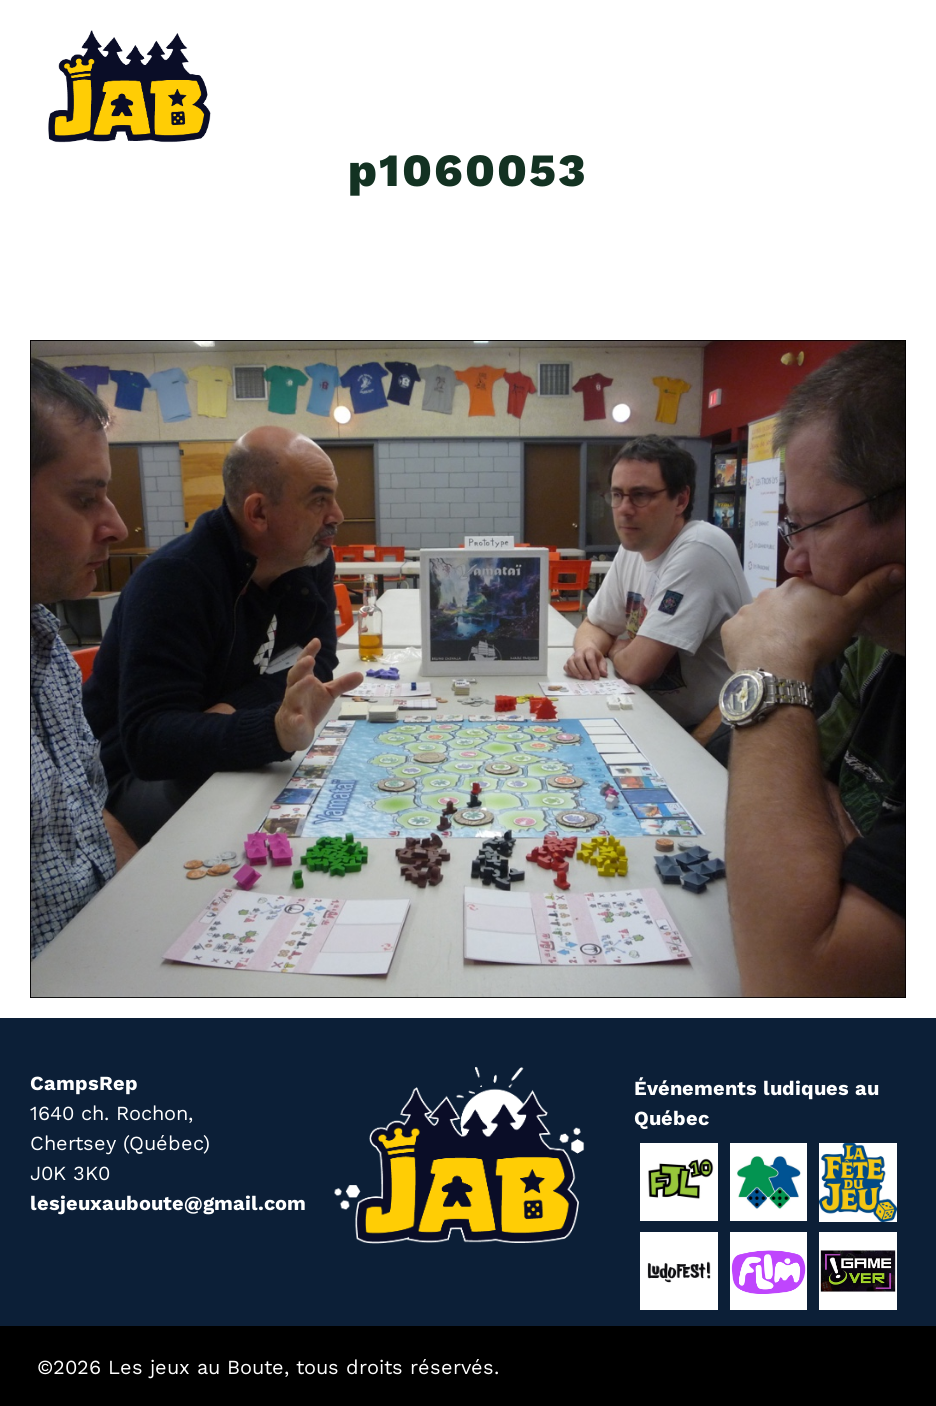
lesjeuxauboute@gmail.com (168, 1203)
